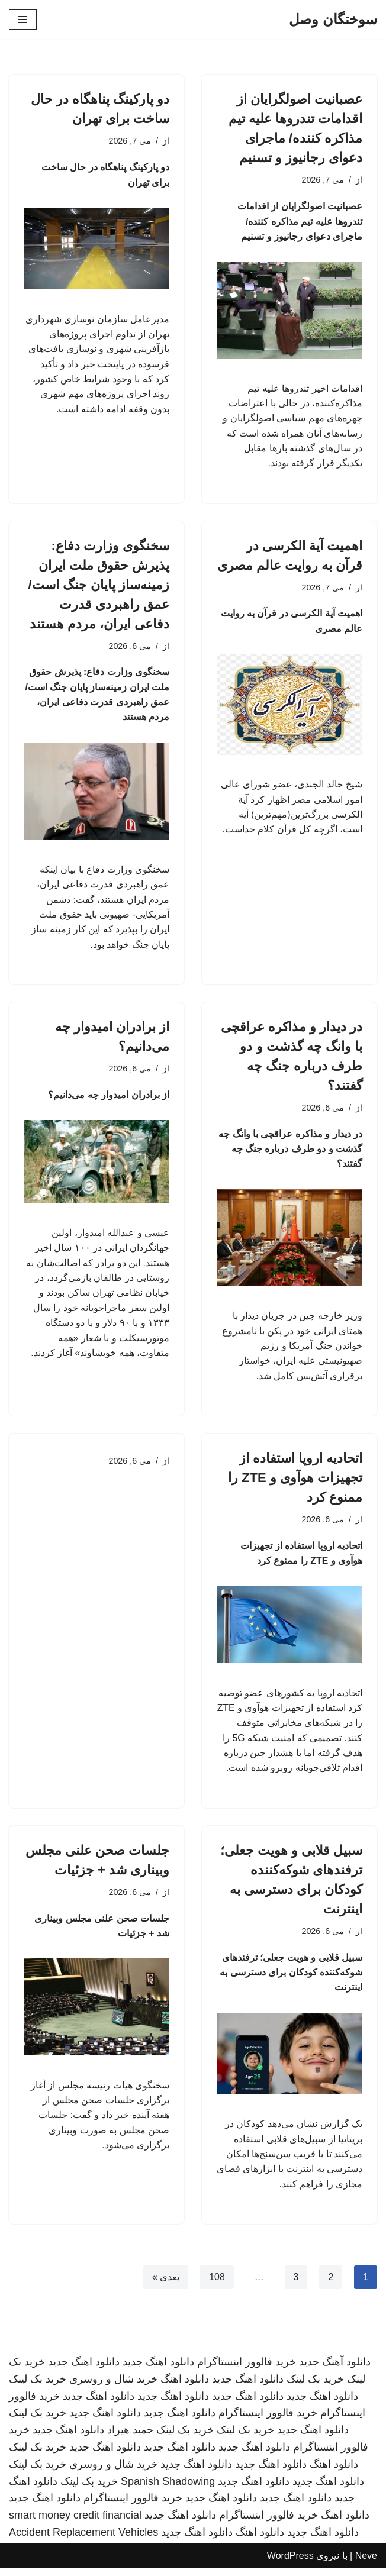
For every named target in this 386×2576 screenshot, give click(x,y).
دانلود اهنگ (184, 2387)
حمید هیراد (130, 2438)
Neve (366, 2563)
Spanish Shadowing (168, 2489)
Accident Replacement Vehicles (83, 2540)
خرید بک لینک (315, 2387)
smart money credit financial (75, 2523)
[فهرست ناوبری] (23, 19)
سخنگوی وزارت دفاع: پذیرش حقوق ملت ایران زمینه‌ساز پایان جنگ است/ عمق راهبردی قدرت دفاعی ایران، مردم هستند (98, 586)
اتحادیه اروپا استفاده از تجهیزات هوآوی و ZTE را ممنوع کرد (295, 1482)
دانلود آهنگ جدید (335, 2370)
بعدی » (165, 2285)
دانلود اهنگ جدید (158, 2370)
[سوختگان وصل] (333, 19)
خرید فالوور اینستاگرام (246, 2370)
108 (217, 2285)
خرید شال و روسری (113, 2387)
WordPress (290, 2563)
